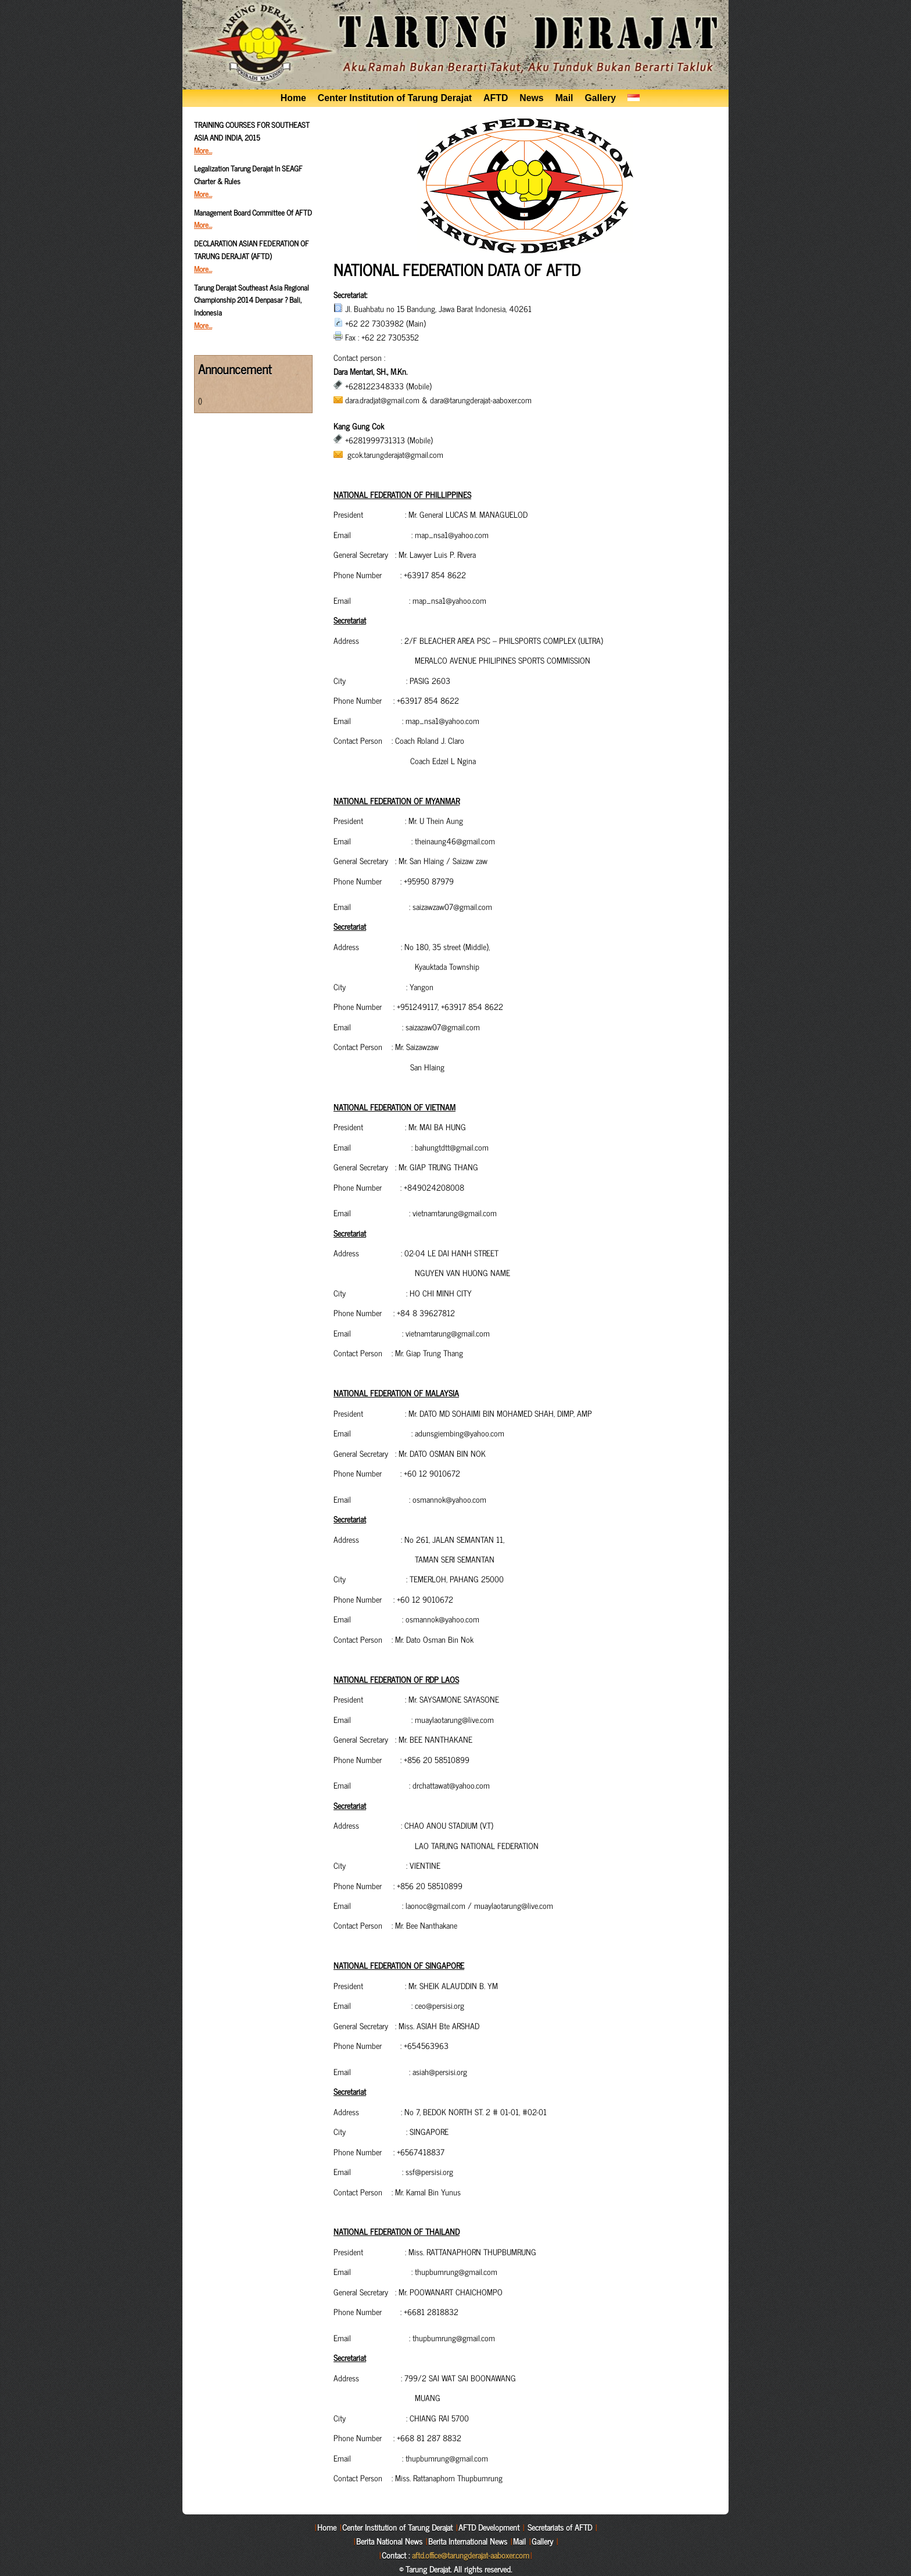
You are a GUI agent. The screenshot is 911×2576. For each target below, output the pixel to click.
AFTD (495, 98)
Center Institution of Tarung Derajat (395, 98)
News (531, 98)
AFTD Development (488, 2527)
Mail (564, 98)
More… (203, 150)
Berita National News (389, 2541)
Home (293, 98)
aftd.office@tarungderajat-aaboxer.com (470, 2555)
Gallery (600, 98)
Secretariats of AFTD (560, 2527)
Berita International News (467, 2541)
